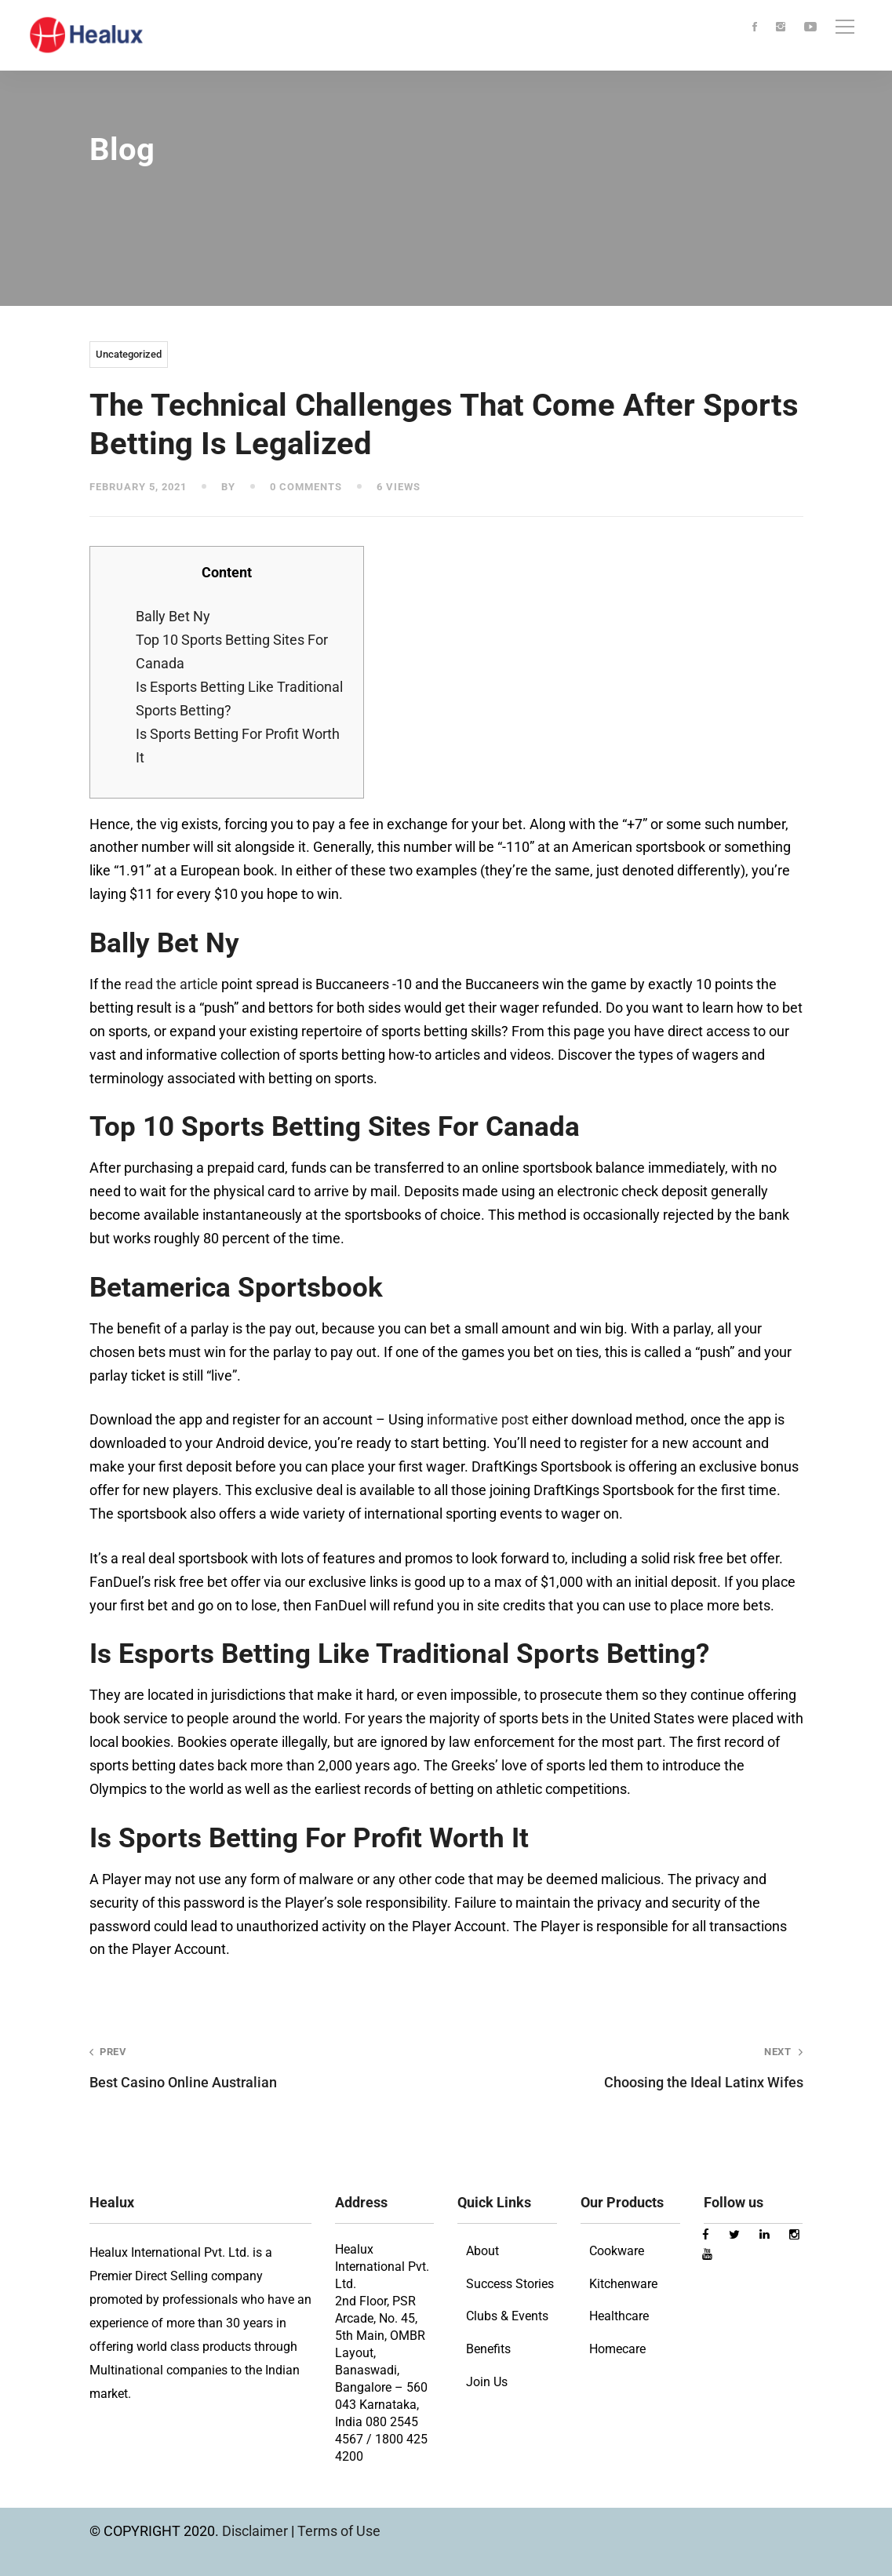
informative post (478, 1419)
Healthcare (619, 2316)
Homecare (617, 2348)
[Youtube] (810, 27)
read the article (171, 984)
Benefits (488, 2348)
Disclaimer (256, 2531)
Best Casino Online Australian (253, 2067)
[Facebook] (755, 27)
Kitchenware (623, 2283)
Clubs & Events (507, 2316)
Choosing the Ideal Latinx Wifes (639, 2067)
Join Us (487, 2381)
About (482, 2250)
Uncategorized (129, 354)
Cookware (616, 2250)
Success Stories (510, 2283)
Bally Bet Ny (173, 616)
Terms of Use (338, 2531)
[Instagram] (780, 27)
